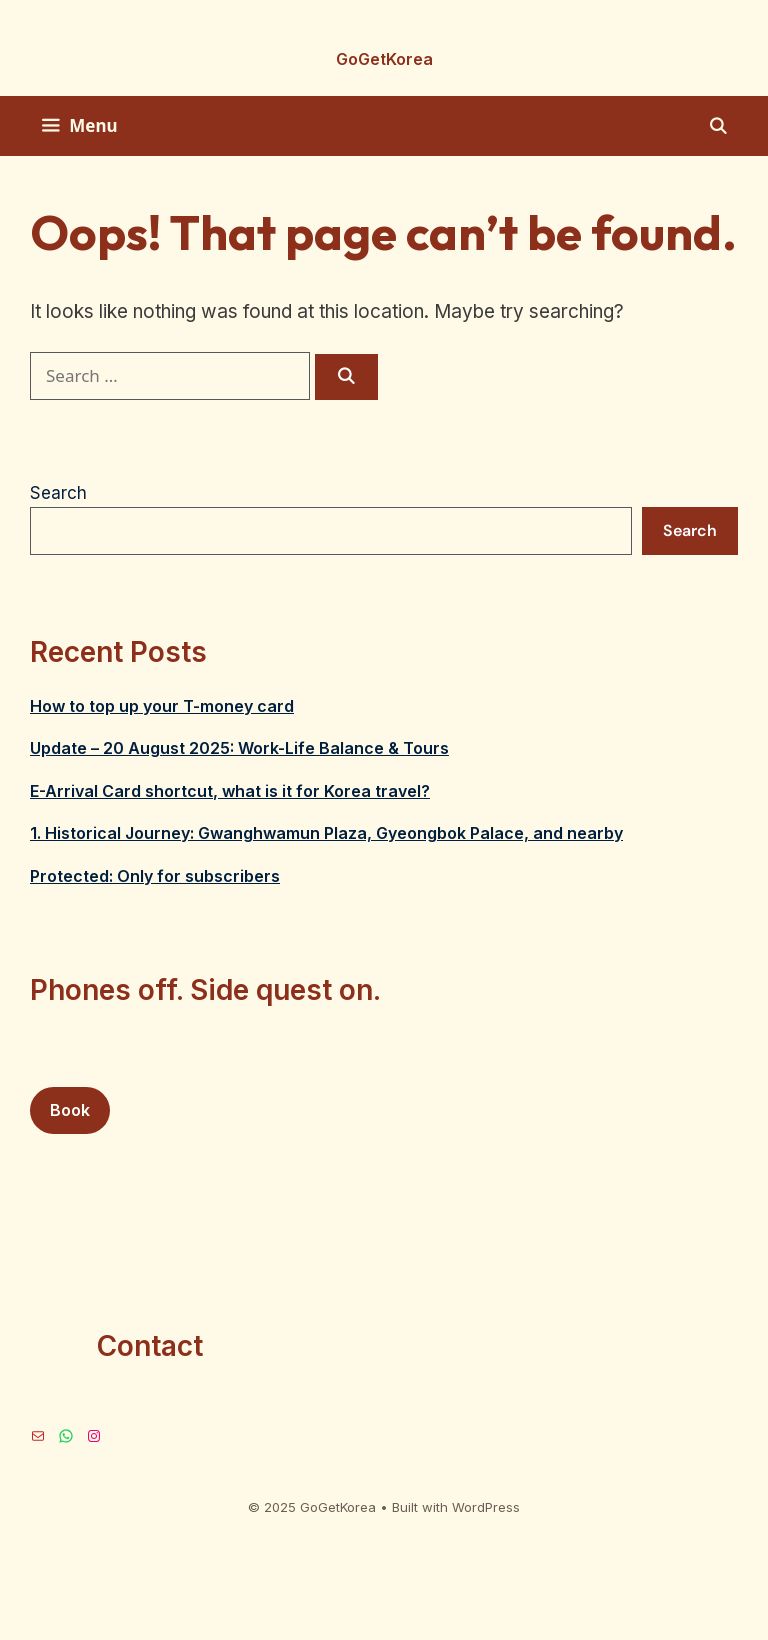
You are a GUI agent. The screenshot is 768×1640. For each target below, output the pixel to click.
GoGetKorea (384, 59)
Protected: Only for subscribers (155, 876)
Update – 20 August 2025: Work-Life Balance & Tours (239, 748)
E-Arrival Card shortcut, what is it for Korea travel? (230, 791)
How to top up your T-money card (162, 706)
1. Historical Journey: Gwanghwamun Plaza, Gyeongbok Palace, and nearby (326, 833)
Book (70, 1110)
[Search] (346, 377)
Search (58, 493)
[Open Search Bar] (717, 126)
